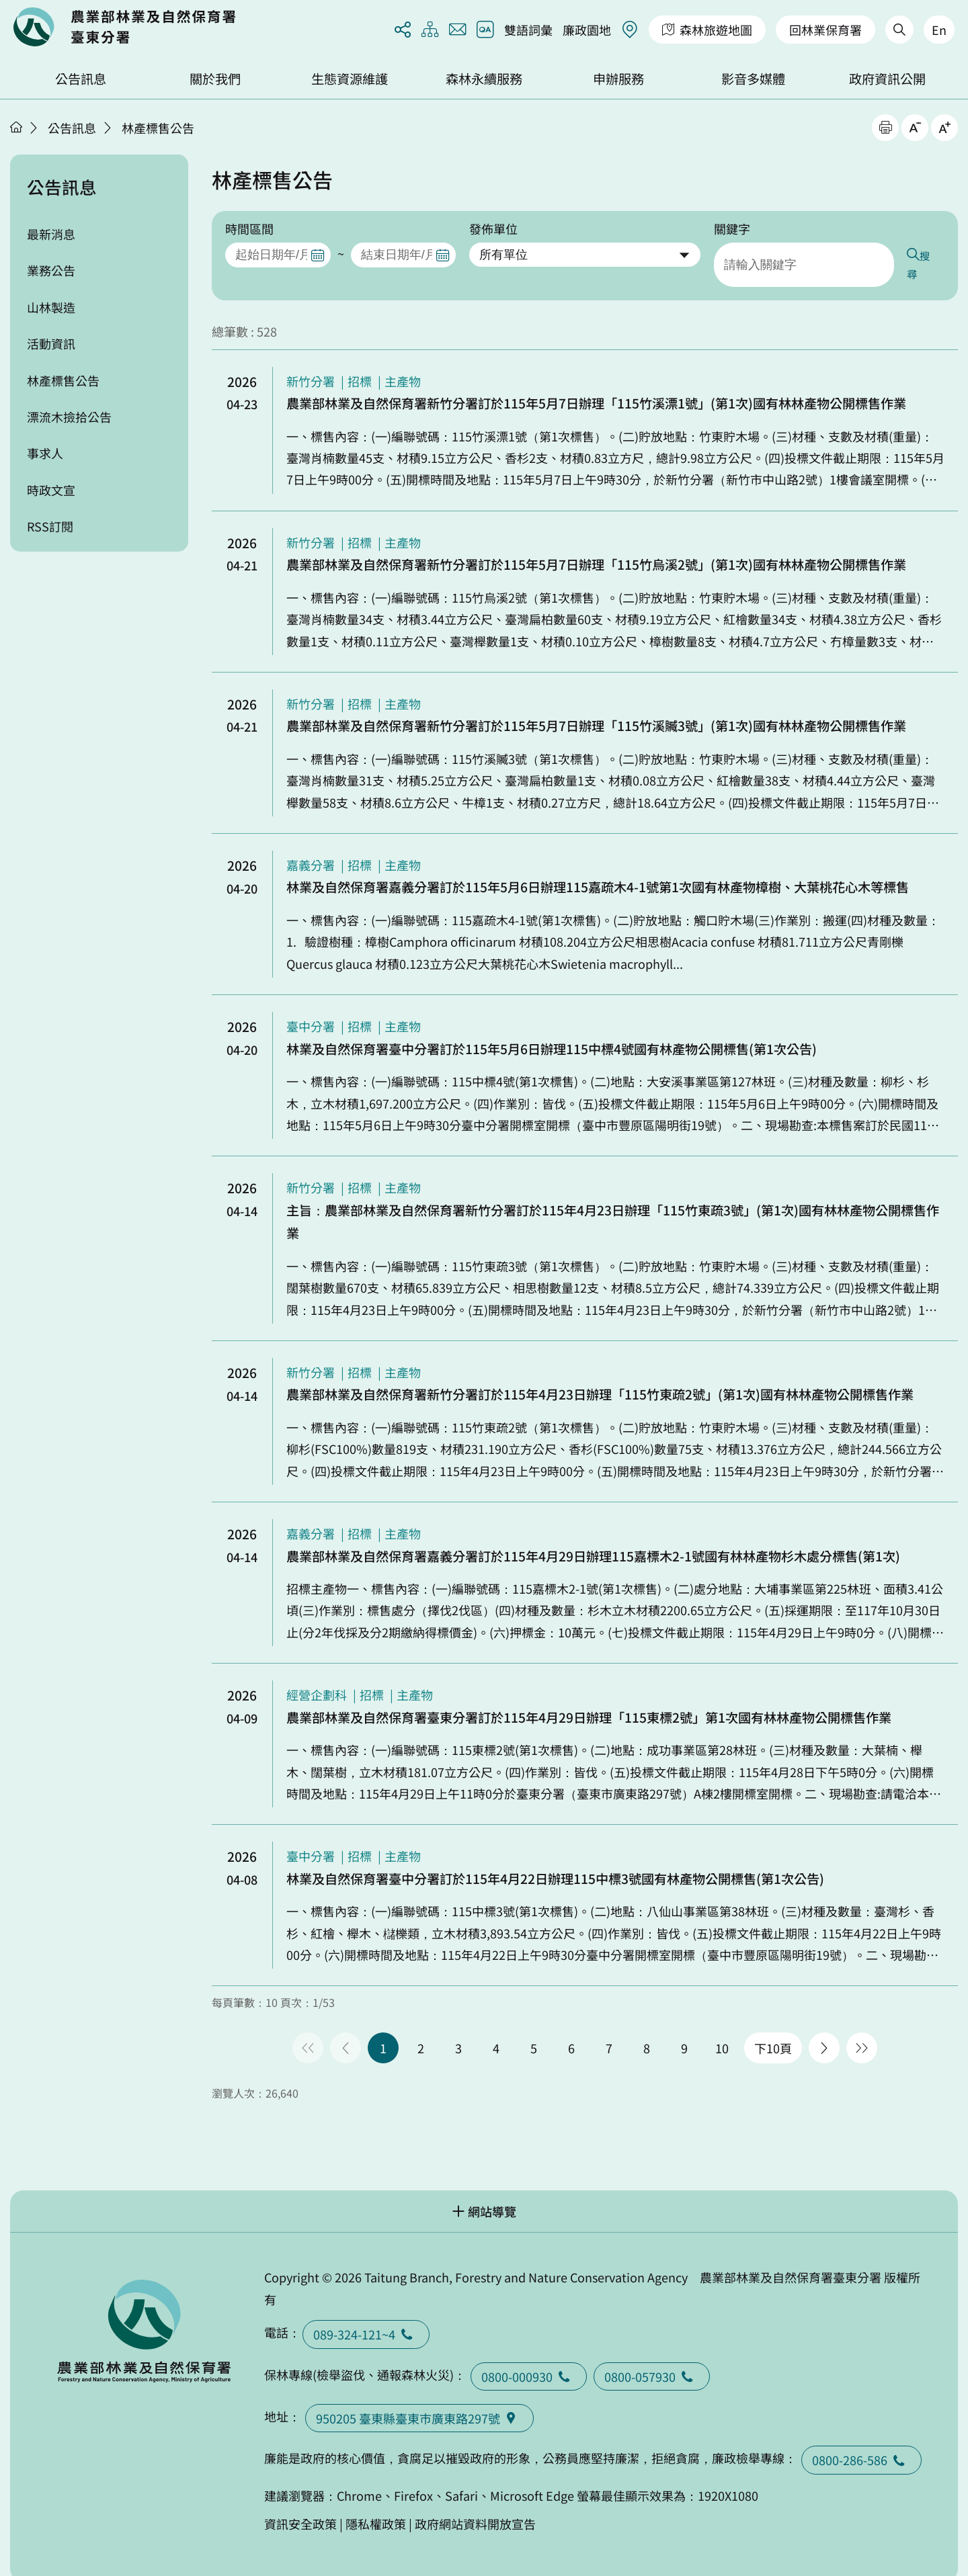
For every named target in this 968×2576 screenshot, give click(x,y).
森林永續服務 (484, 78)
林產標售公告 (158, 127)
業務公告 (51, 270)
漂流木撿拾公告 (69, 416)
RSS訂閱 (50, 526)
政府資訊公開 (887, 78)
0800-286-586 (861, 2440)
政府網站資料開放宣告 (475, 2504)
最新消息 (51, 234)
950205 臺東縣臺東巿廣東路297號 (419, 2398)
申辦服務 (618, 78)
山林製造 (51, 307)
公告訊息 (80, 78)
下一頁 (824, 2028)
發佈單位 (493, 228)
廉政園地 (587, 29)
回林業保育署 (825, 29)
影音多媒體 (753, 78)
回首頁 (124, 27)
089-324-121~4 (366, 2314)
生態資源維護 (349, 78)
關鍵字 (732, 228)
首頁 (16, 127)
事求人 (45, 453)
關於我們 (215, 78)
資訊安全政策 (300, 2504)
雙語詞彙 (528, 29)
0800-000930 (528, 2357)
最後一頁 (861, 2028)
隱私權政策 (376, 2504)
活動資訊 (51, 343)
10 (722, 2028)
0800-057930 (651, 2357)
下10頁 (773, 2028)
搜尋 (932, 255)
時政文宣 (51, 490)
